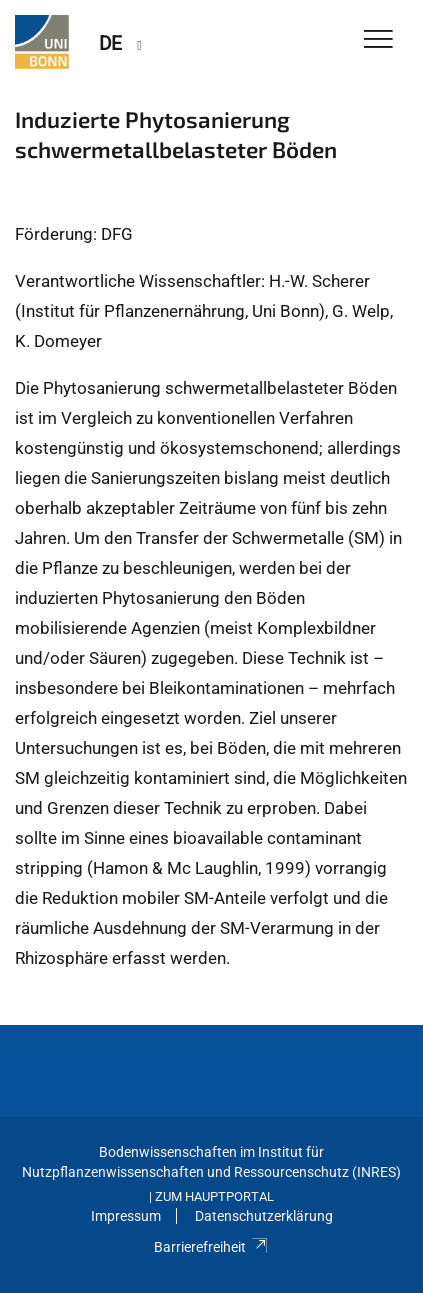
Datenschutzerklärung (264, 1216)
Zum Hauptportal (214, 1196)
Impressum (126, 1216)
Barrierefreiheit (211, 1247)
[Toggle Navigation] (378, 40)
